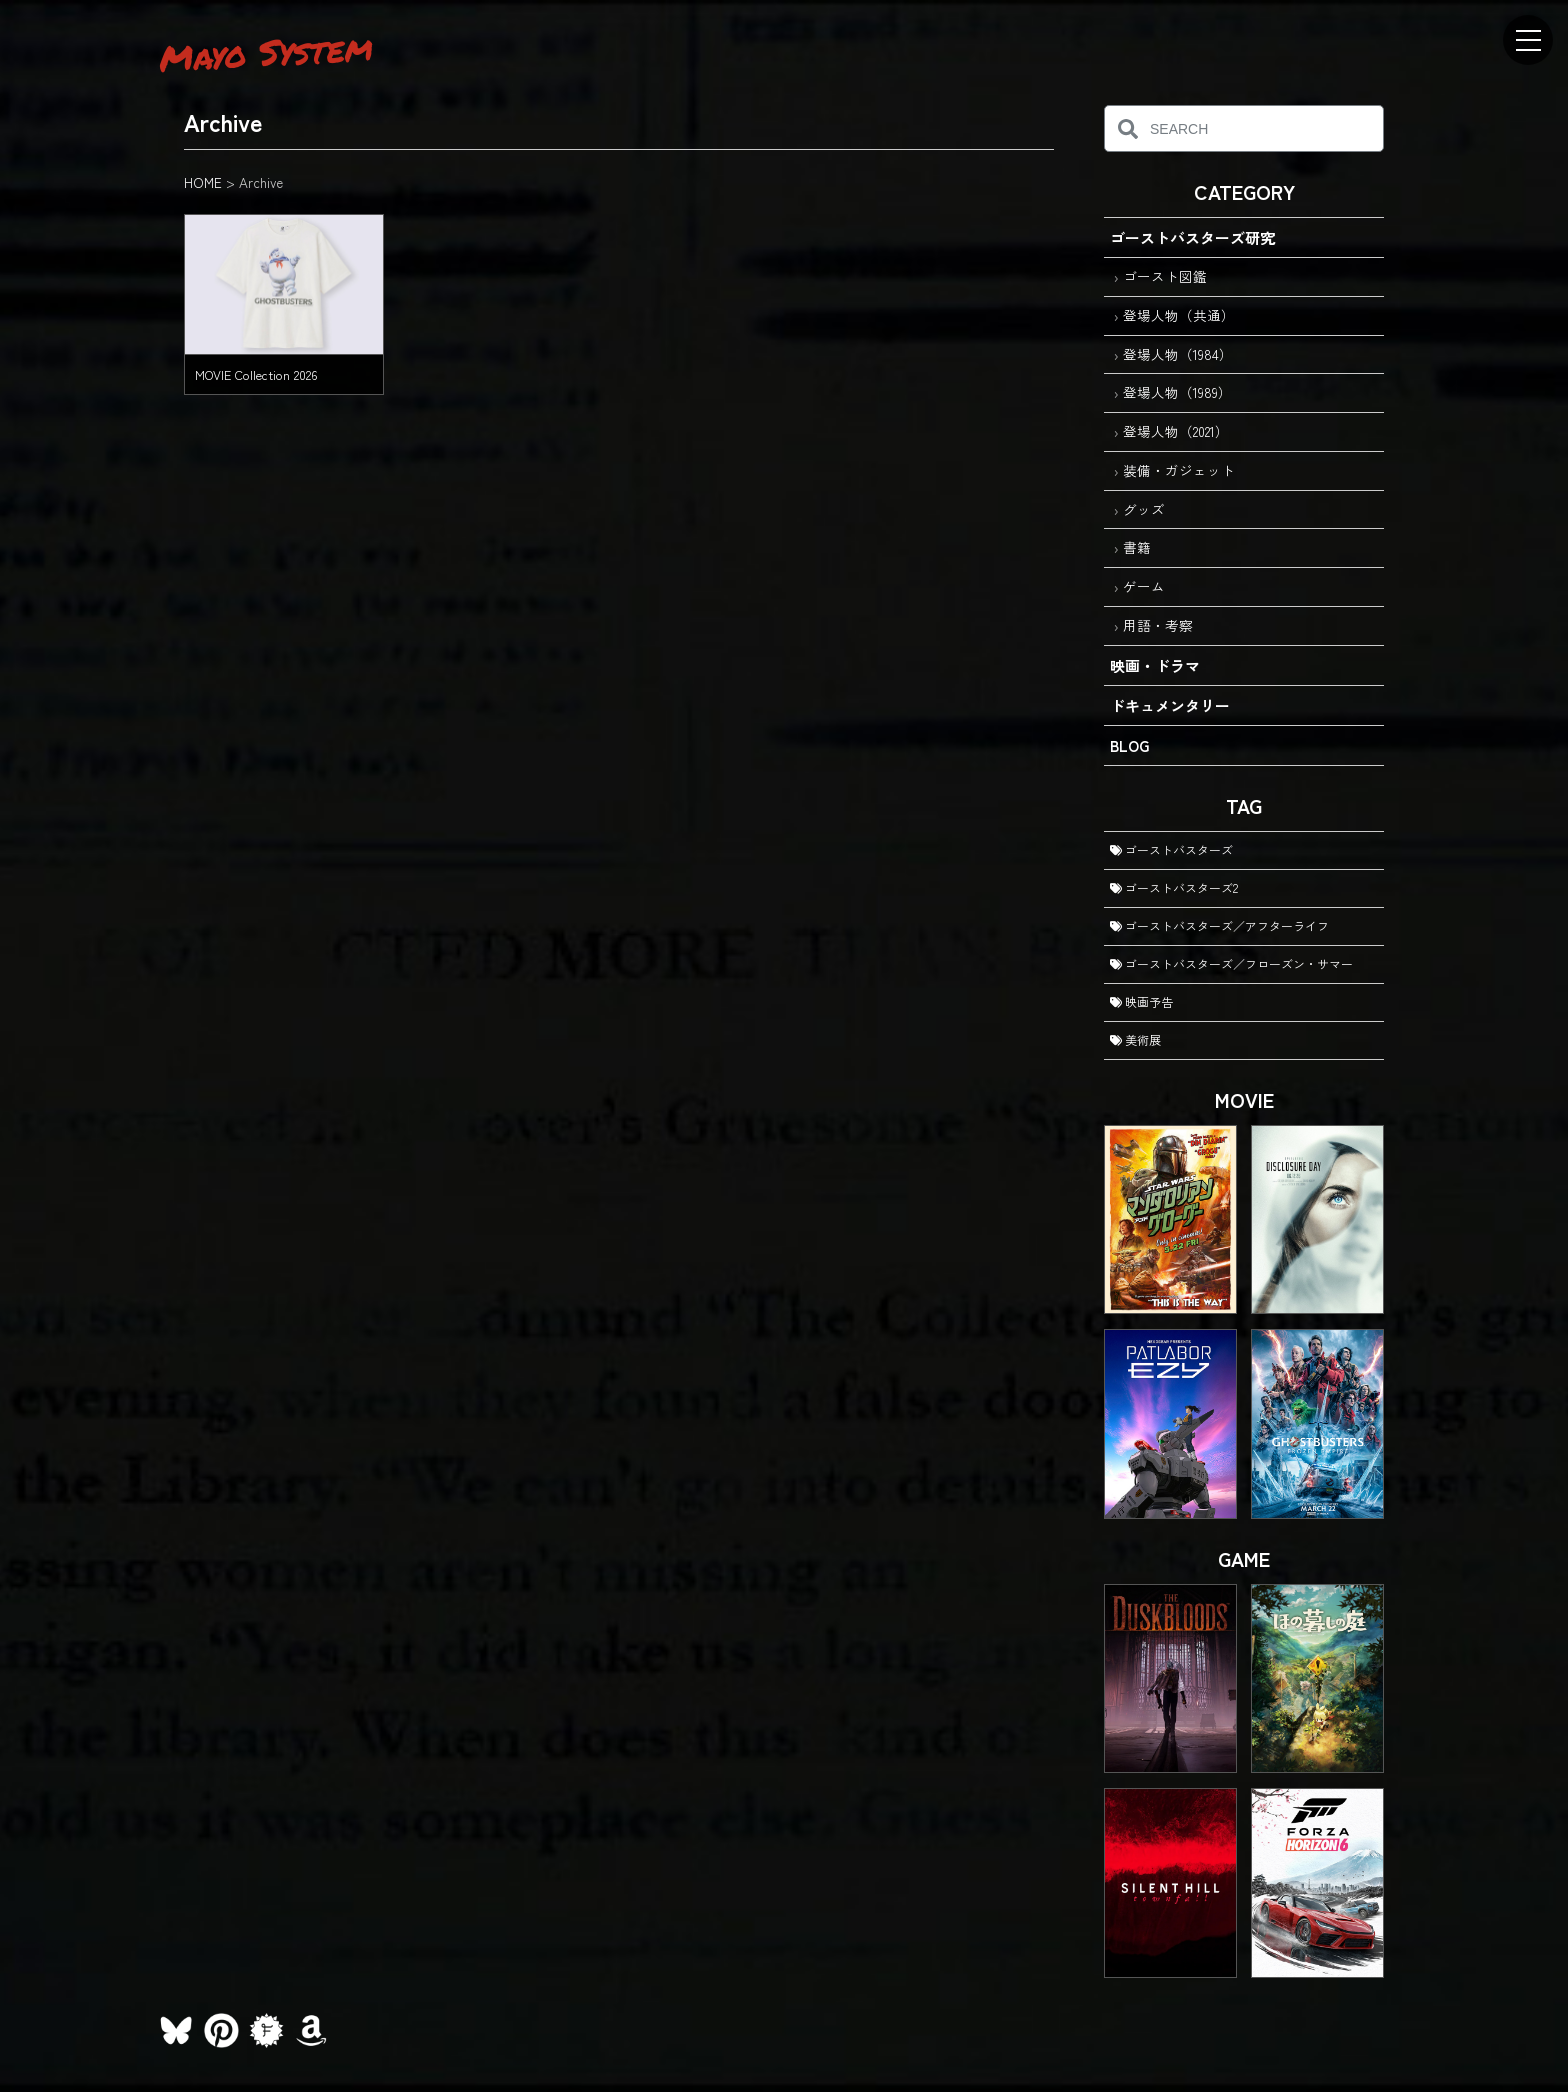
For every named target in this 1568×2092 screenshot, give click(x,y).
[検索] (1127, 128)
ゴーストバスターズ (1171, 849)
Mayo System (266, 52)
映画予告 (1141, 1001)
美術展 (1135, 1039)
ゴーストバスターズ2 (1174, 887)
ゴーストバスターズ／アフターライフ (1219, 925)
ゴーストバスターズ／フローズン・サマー (1231, 963)
